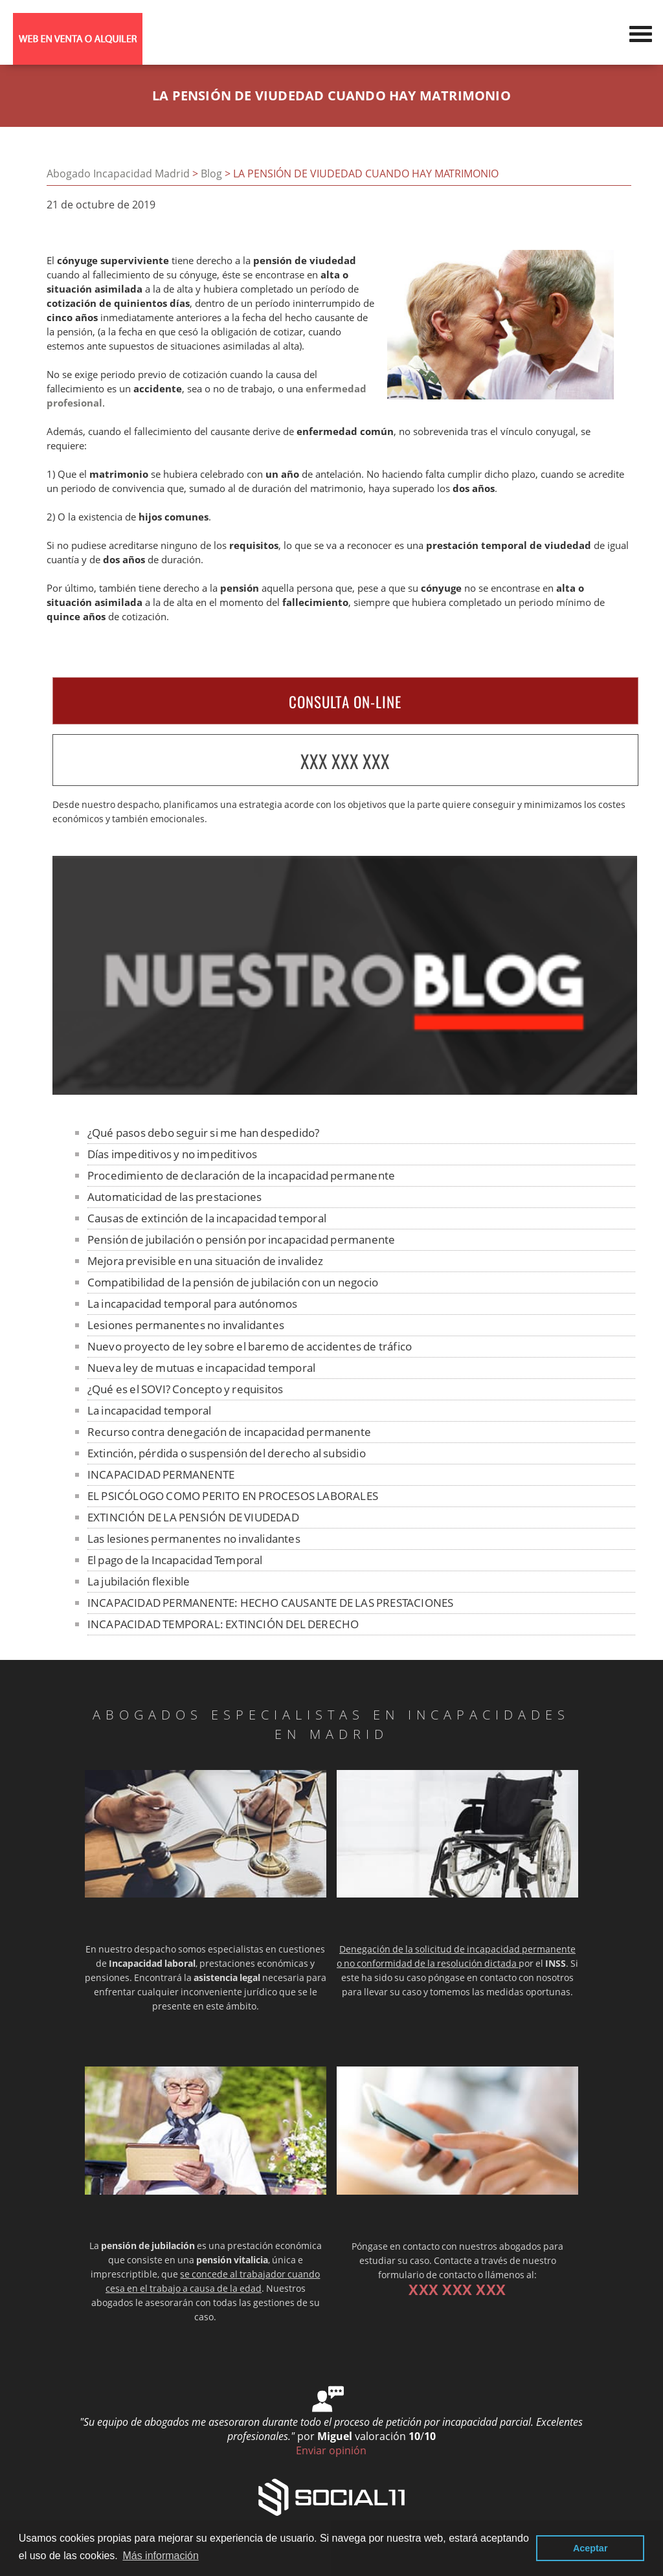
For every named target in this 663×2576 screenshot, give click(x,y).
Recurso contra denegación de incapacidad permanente (229, 1431)
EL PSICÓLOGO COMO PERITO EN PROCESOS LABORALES (232, 1495)
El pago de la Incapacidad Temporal (175, 1559)
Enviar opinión (331, 2450)
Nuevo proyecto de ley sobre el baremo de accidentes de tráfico (249, 1346)
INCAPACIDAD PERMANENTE (160, 1474)
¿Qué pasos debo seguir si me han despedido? (203, 1132)
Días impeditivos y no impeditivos (172, 1154)
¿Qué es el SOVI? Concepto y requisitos (185, 1389)
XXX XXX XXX (345, 761)
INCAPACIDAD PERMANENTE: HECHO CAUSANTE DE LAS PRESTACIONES (270, 1602)
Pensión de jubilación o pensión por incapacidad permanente (241, 1239)
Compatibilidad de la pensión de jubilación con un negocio (232, 1282)
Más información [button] (160, 2555)
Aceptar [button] (590, 2548)
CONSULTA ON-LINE (345, 702)
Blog (211, 173)
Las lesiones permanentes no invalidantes (193, 1538)
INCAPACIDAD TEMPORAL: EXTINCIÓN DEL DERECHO (223, 1624)
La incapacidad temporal (149, 1410)
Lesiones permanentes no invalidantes (185, 1324)
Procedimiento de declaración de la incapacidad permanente (241, 1175)
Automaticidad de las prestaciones (174, 1196)
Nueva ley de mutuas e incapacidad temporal (201, 1367)
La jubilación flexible (138, 1581)
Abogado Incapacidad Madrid (118, 173)
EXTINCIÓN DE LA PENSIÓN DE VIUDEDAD (193, 1517)
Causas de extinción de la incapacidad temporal (206, 1218)
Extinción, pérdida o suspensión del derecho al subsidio (226, 1453)
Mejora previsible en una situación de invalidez (205, 1260)
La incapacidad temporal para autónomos (192, 1303)
